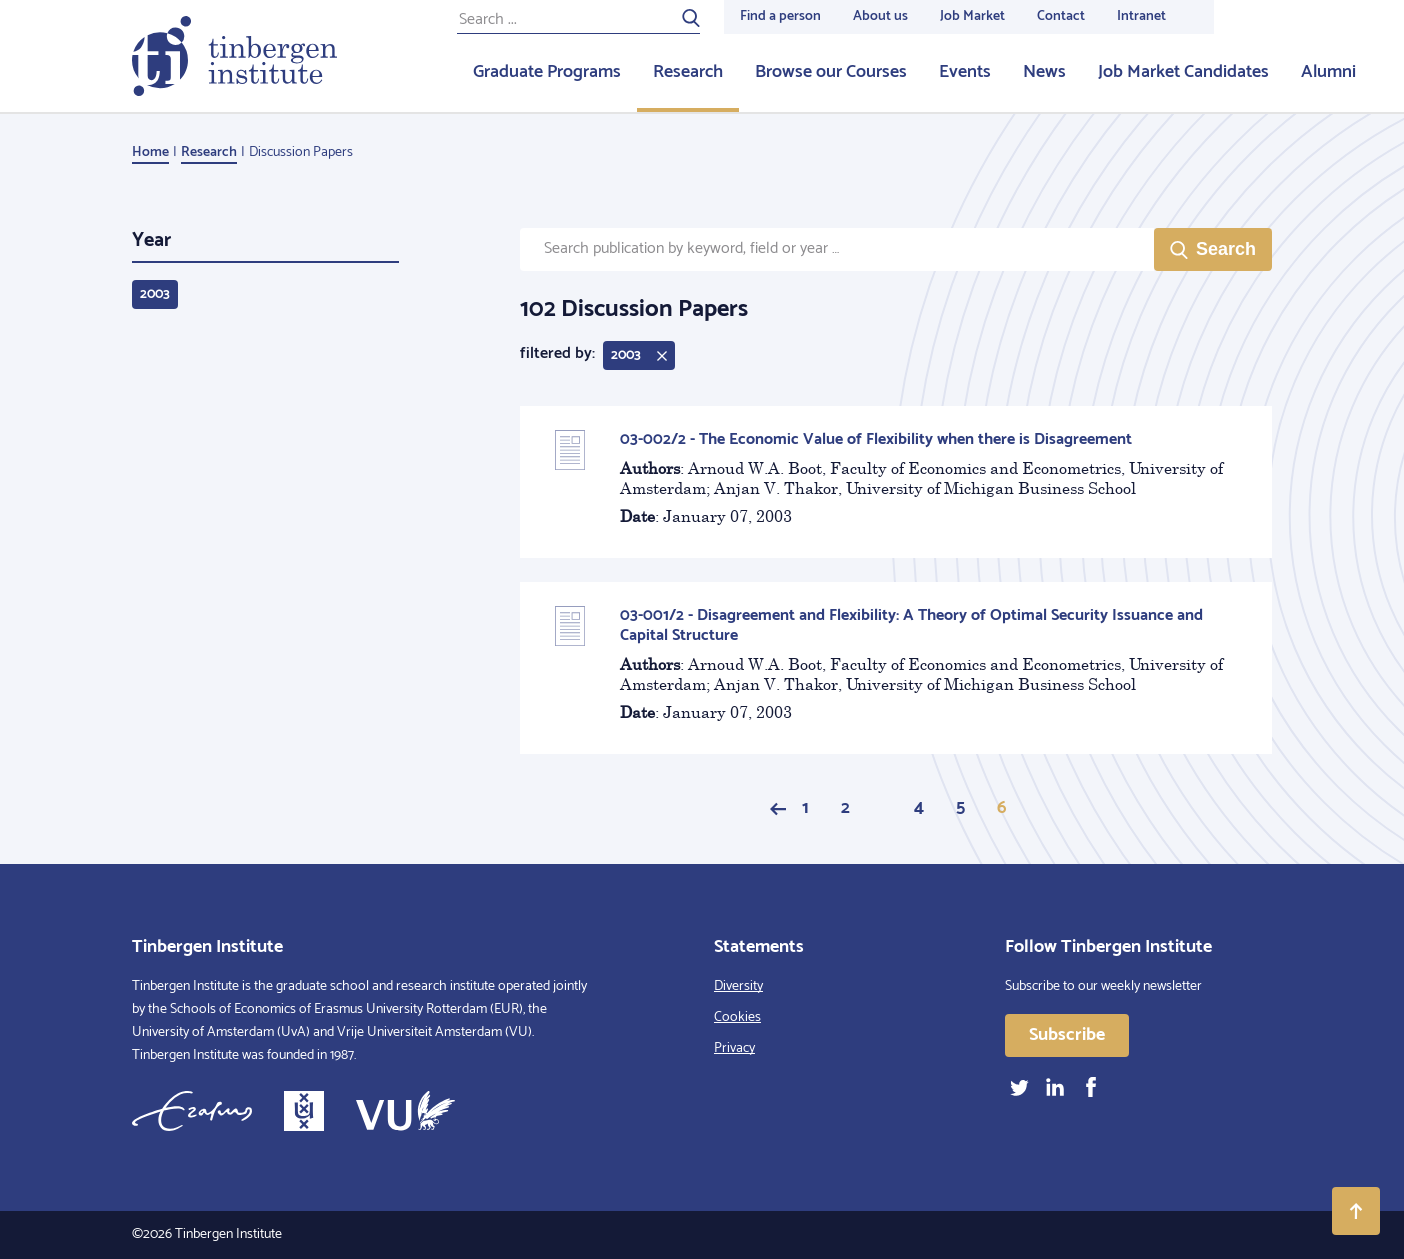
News (1044, 72)
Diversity (738, 986)
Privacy (734, 1048)
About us (880, 16)
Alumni (1328, 72)
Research (688, 72)
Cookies (737, 1017)
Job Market (972, 16)
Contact (1061, 16)
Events (965, 72)
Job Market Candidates (1183, 72)
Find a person (780, 16)
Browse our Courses (831, 72)
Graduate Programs (547, 72)
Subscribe (1067, 1035)
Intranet (1141, 16)
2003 (155, 294)
